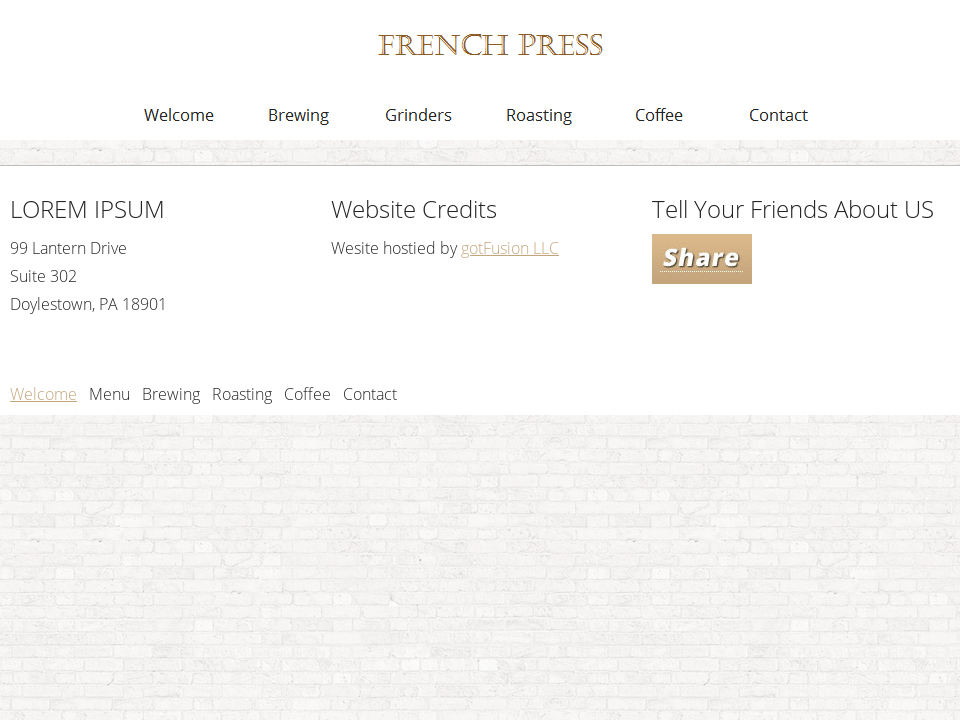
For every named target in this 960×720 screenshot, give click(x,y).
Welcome (43, 394)
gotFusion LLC (510, 248)
